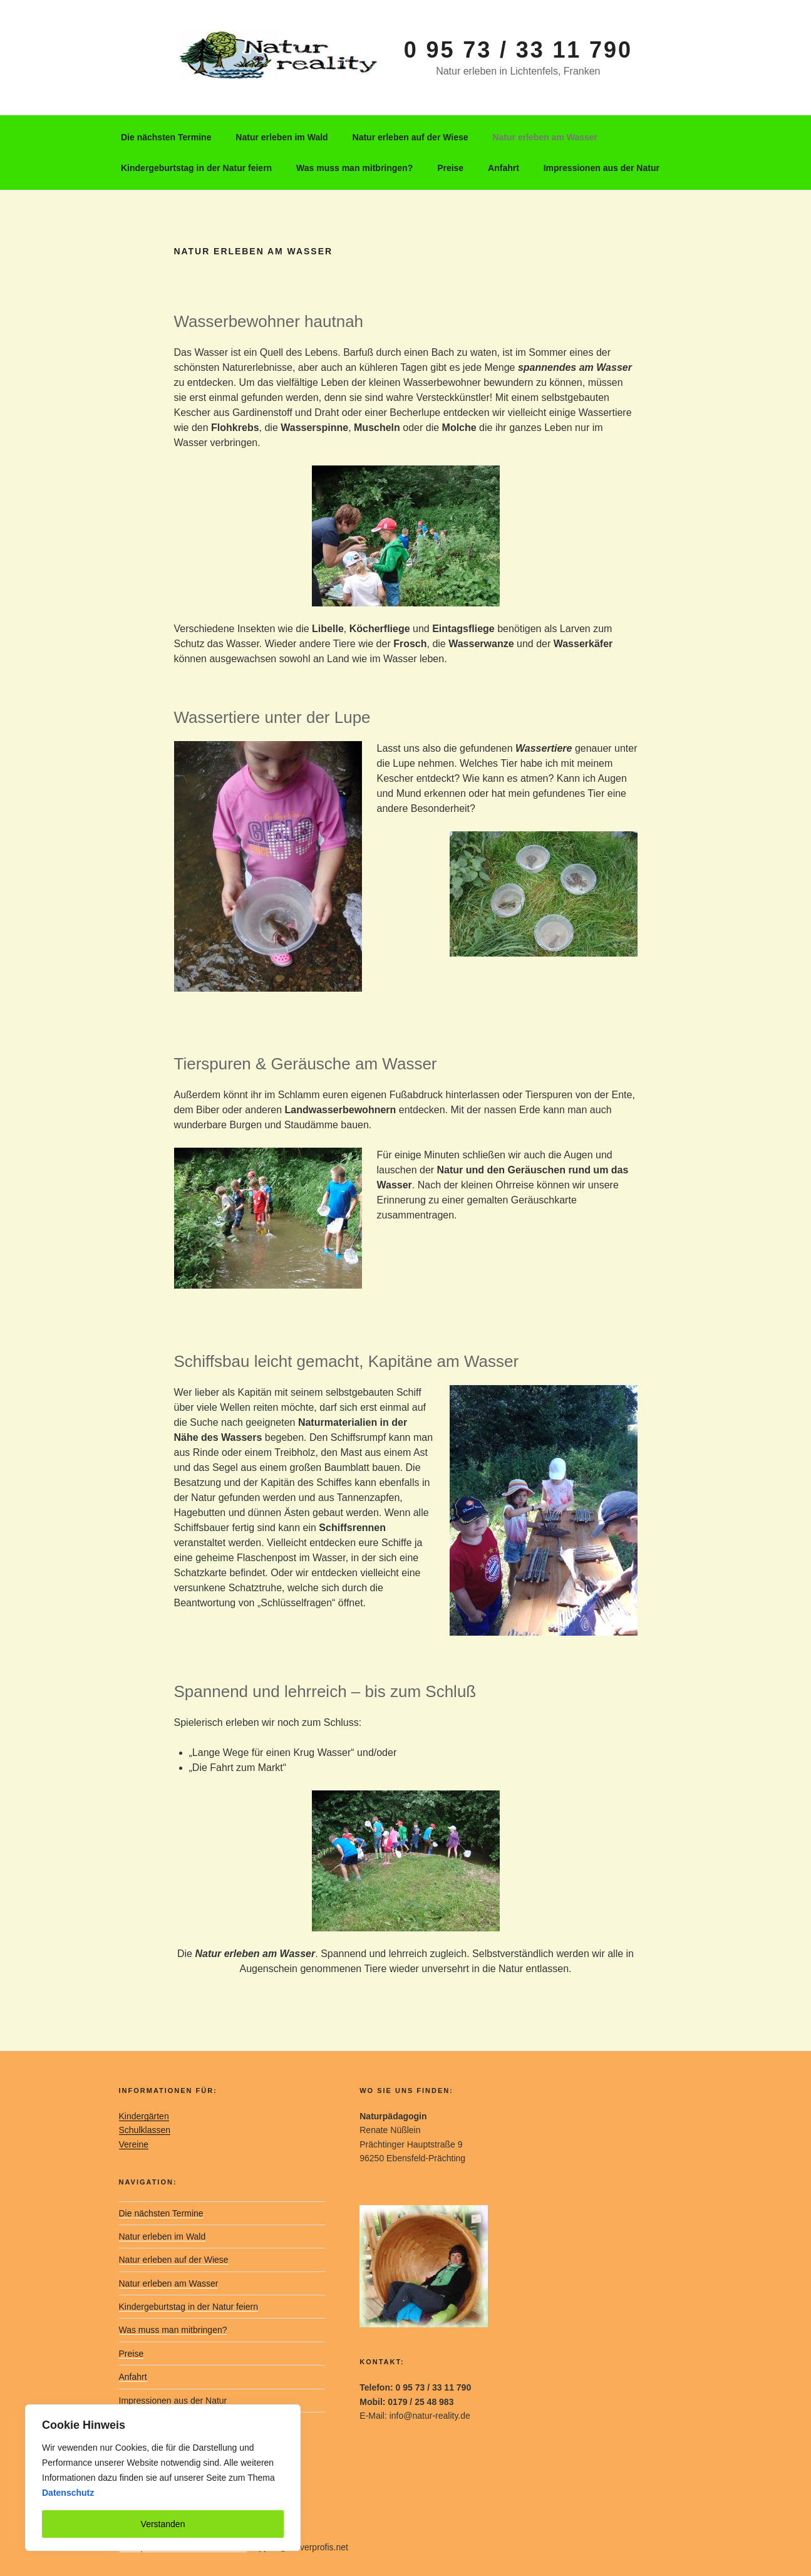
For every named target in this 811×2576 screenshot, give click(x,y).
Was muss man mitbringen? (354, 168)
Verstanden (163, 2524)
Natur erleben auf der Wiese (410, 137)
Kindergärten (144, 2116)
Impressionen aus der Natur (601, 168)
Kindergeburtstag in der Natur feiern (196, 168)
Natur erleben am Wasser (544, 137)
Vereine (133, 2144)
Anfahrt (503, 168)
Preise (450, 168)
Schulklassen (145, 2130)
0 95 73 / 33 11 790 (518, 50)
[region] (163, 2477)
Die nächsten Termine (166, 137)
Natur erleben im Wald (281, 137)
